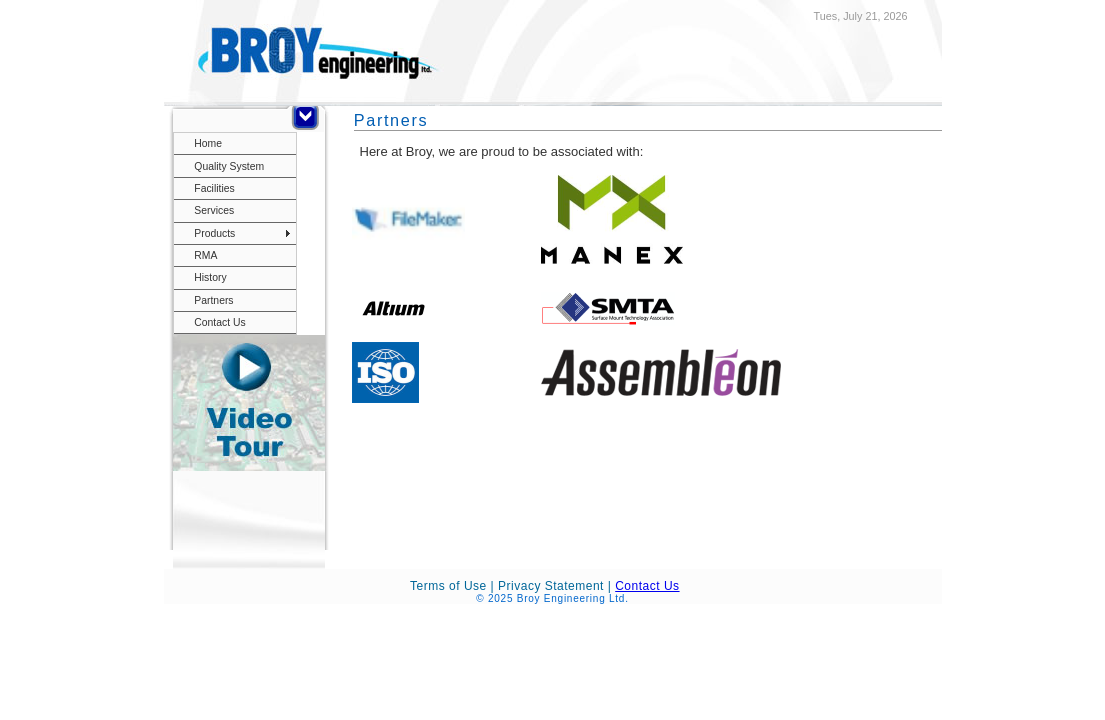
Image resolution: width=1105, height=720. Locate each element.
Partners (213, 300)
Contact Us (219, 322)
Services (214, 210)
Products (214, 233)
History (210, 277)
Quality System (229, 166)
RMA (205, 255)
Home (208, 143)
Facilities (214, 188)
